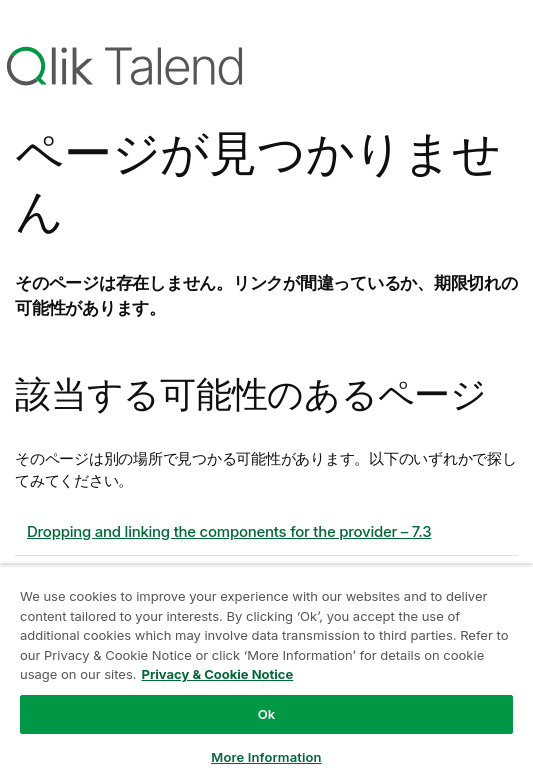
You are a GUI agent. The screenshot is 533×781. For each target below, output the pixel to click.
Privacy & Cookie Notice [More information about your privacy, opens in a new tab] (218, 674)
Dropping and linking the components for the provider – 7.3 (229, 531)
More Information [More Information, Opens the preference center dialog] (266, 757)
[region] (266, 673)
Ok (267, 714)
